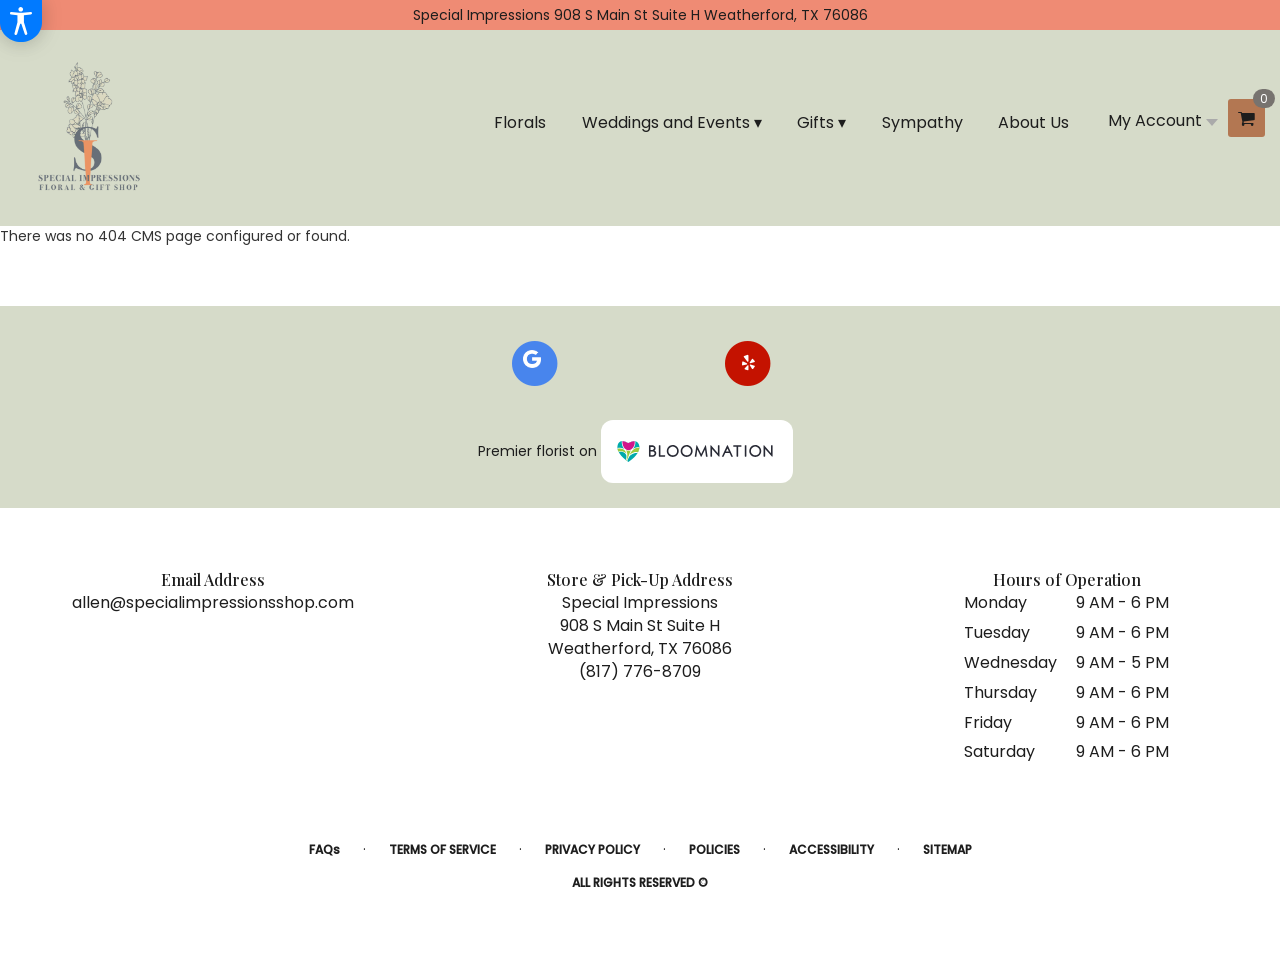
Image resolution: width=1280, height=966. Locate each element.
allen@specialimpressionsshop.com (213, 602)
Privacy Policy (592, 849)
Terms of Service (442, 849)
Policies (714, 849)
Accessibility (831, 849)
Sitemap (947, 849)
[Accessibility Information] (21, 21)
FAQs (324, 849)
